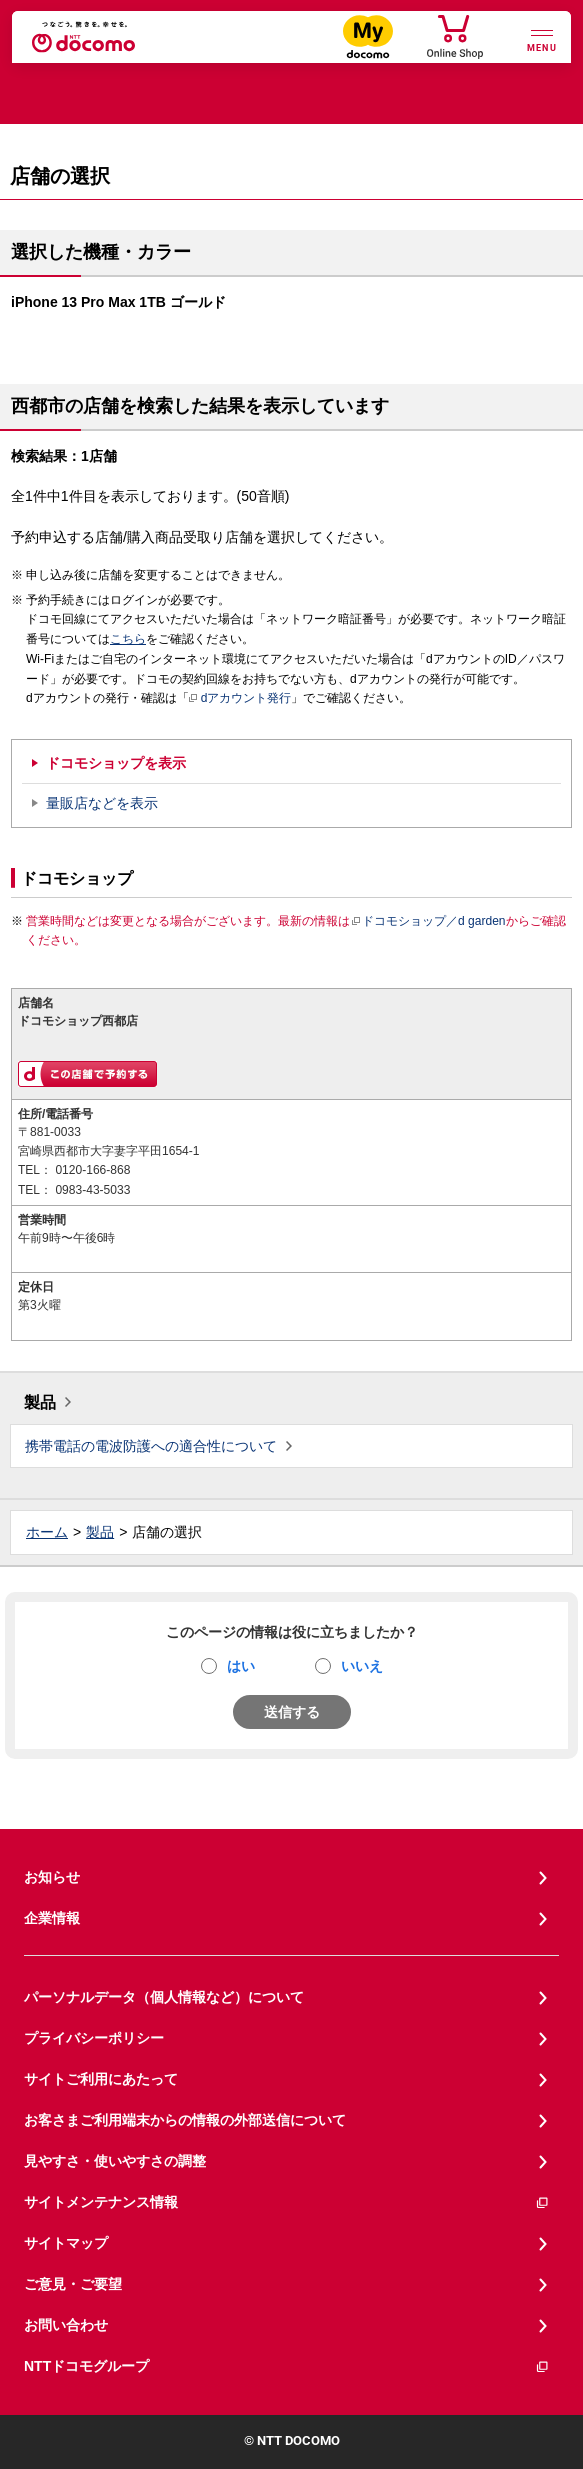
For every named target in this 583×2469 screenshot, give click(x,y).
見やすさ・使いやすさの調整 (115, 2161)
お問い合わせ (66, 2325)
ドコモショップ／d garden (428, 921)
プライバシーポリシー (94, 2038)
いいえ (362, 1666)
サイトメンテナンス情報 (287, 2202)
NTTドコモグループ (287, 2366)
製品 (40, 1402)
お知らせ (52, 1877)
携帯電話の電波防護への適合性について (151, 1446)
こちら (128, 639)
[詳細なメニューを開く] (542, 38)
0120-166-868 (92, 1170)
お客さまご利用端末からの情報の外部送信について (185, 2120)
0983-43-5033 (92, 1190)
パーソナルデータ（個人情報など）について (164, 1997)
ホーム (47, 1532)
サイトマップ (66, 2243)
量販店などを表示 (102, 803)
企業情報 (52, 1918)
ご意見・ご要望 (73, 2284)
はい (241, 1666)
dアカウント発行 (240, 699)
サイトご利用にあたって (101, 2079)
